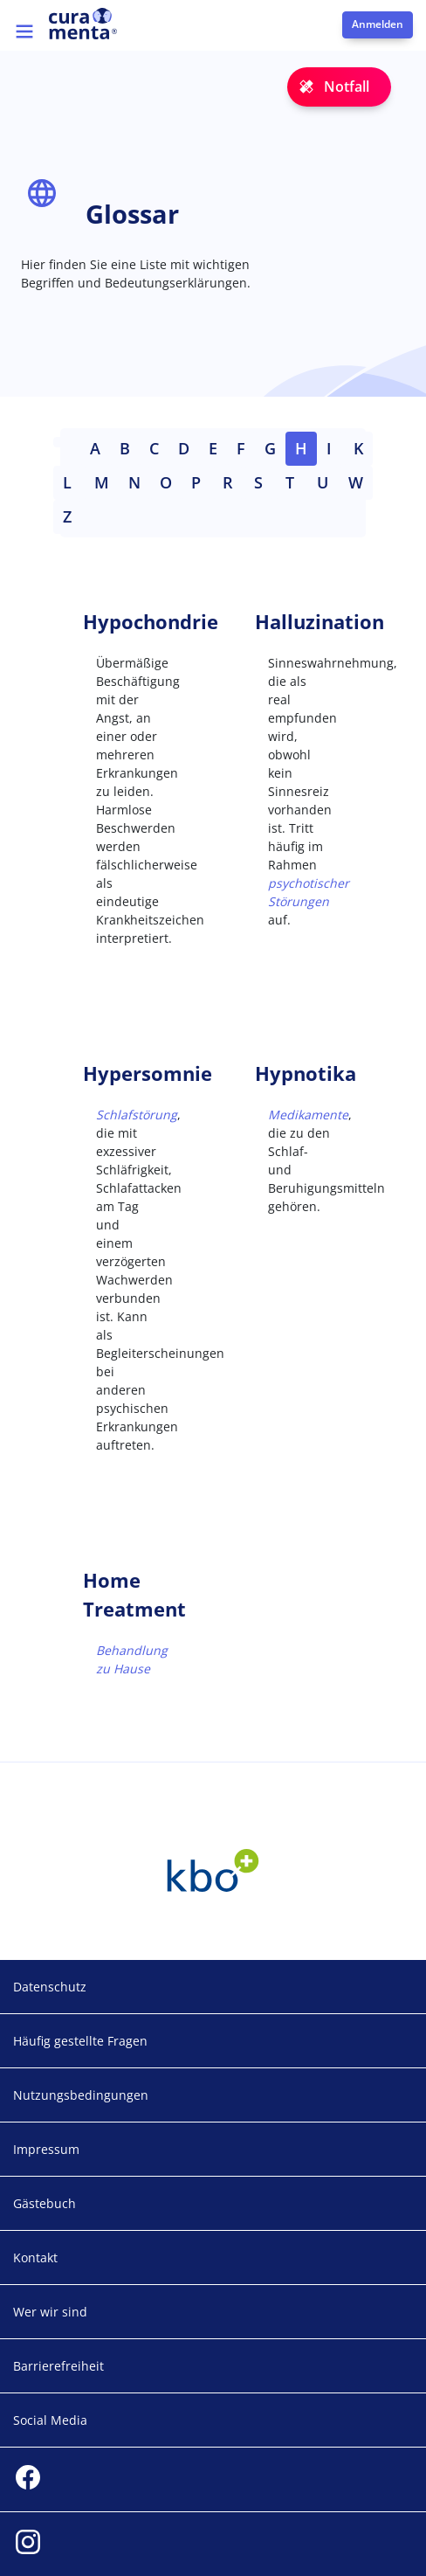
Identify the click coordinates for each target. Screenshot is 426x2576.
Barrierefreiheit (58, 2366)
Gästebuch (44, 2203)
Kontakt (35, 2257)
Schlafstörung (136, 1114)
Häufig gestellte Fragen (80, 2040)
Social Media (50, 2420)
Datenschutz (49, 1986)
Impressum (46, 2149)
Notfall (346, 86)
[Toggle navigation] (24, 31)
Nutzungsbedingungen (80, 2095)
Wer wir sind (50, 2311)
